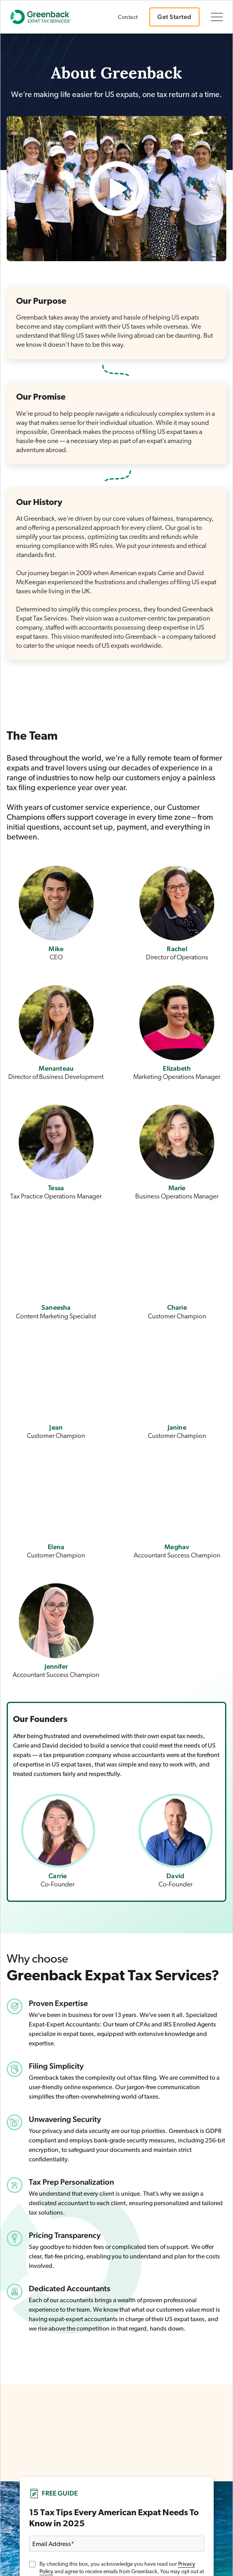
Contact (128, 18)
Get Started (174, 17)
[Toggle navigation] (217, 17)
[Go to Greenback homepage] (44, 17)
